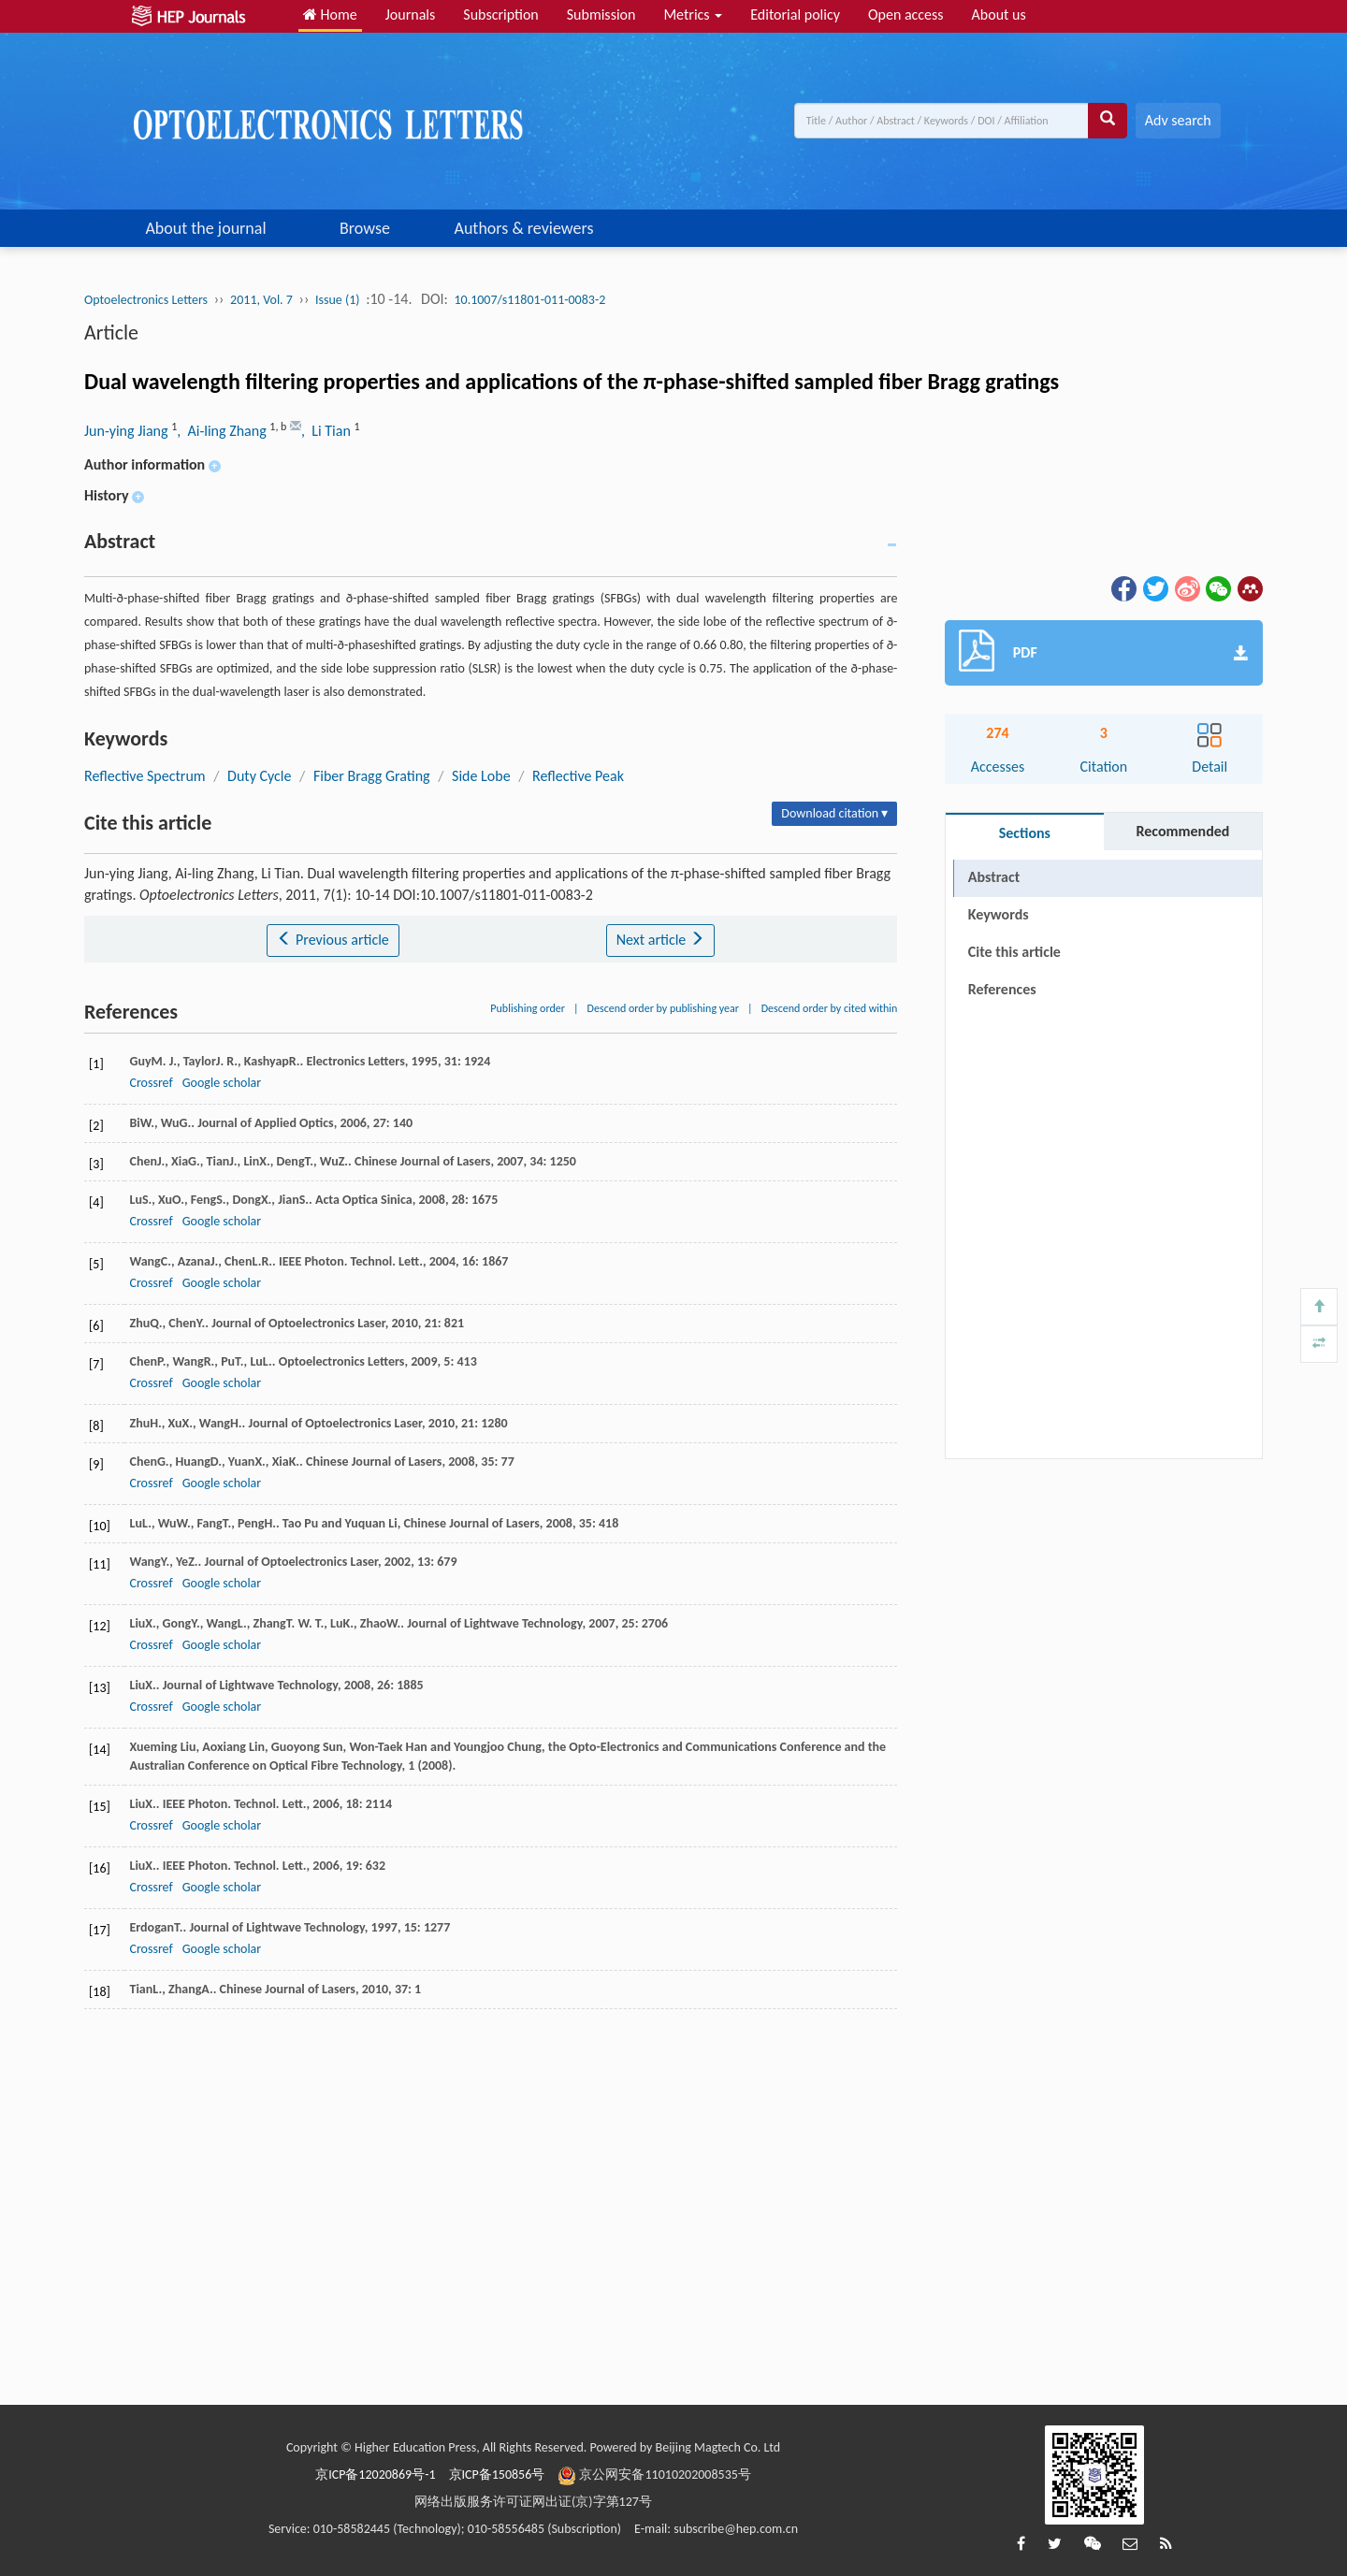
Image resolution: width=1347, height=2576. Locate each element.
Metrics (692, 14)
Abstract (994, 877)
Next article (660, 939)
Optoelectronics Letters (146, 300)
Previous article (332, 939)
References (1002, 989)
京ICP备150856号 (497, 2474)
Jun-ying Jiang (127, 431)
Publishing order (527, 1008)
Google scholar (221, 1083)
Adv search (1178, 120)
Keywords (998, 914)
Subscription (500, 14)
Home (330, 14)
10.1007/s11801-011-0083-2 (529, 300)
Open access (906, 14)
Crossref (150, 1083)
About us (999, 14)
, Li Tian (327, 431)
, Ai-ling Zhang (223, 431)
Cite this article (1014, 952)
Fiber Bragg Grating (371, 776)
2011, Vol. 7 (261, 300)
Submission (601, 14)
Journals (410, 14)
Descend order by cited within (829, 1008)
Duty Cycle (259, 776)
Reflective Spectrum (145, 776)
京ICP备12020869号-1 (375, 2474)
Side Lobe (481, 776)
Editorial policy (795, 14)
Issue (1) (337, 300)
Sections (1024, 833)
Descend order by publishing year (663, 1008)
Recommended (1182, 831)
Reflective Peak (578, 776)
